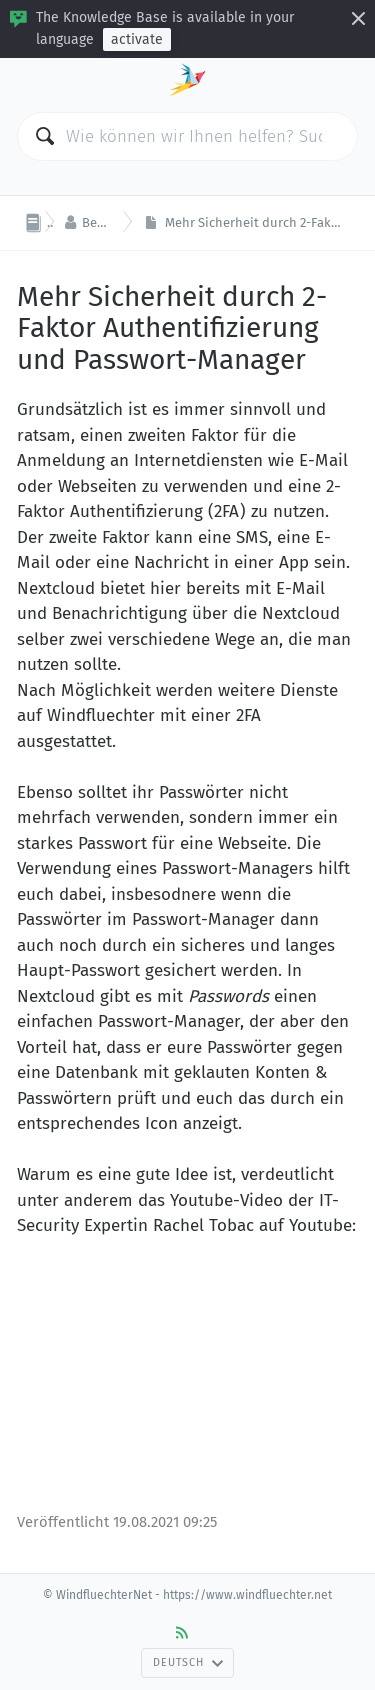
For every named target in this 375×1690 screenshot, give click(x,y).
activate (137, 39)
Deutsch (188, 1662)
